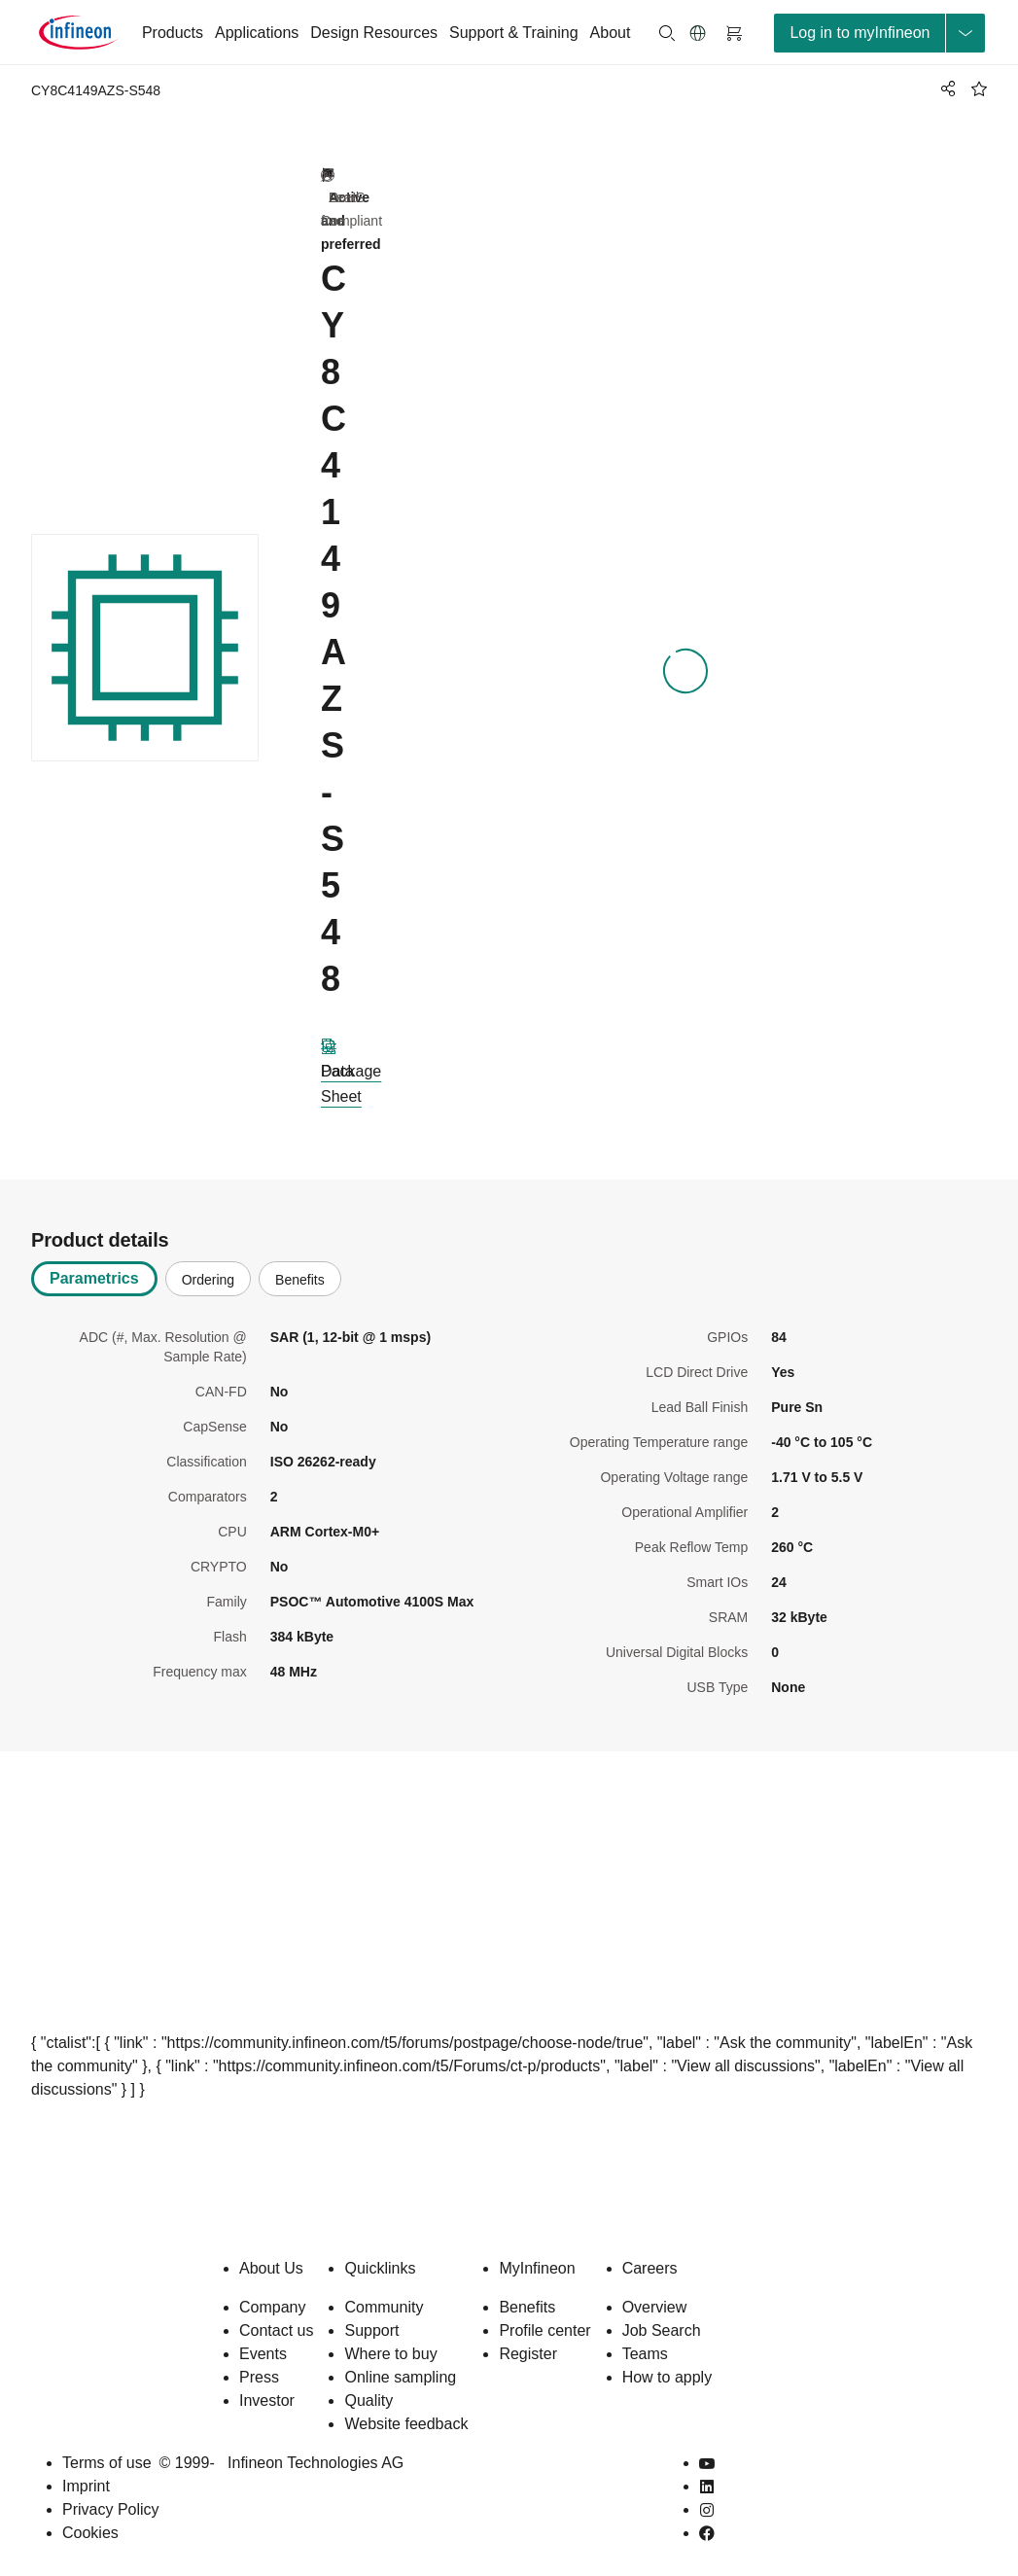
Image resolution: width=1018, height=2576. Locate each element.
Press (259, 2377)
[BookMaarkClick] (979, 88)
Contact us (276, 2330)
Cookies (90, 2532)
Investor (267, 2400)
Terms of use (107, 2462)
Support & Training (514, 32)
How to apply (667, 2377)
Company (272, 2307)
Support (371, 2330)
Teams (645, 2354)
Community (383, 2307)
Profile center (544, 2330)
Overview (654, 2307)
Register (528, 2354)
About (610, 32)
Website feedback (406, 2424)
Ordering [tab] (208, 1280)
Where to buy (390, 2354)
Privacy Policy (110, 2509)
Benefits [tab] (300, 1280)
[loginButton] (879, 33)
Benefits (527, 2307)
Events (263, 2354)
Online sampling (400, 2377)
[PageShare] (945, 88)
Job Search (661, 2330)
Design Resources (374, 32)
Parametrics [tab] (94, 1278)
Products (172, 32)
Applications (256, 32)
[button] (698, 33)
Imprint (86, 2486)
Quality (368, 2400)
